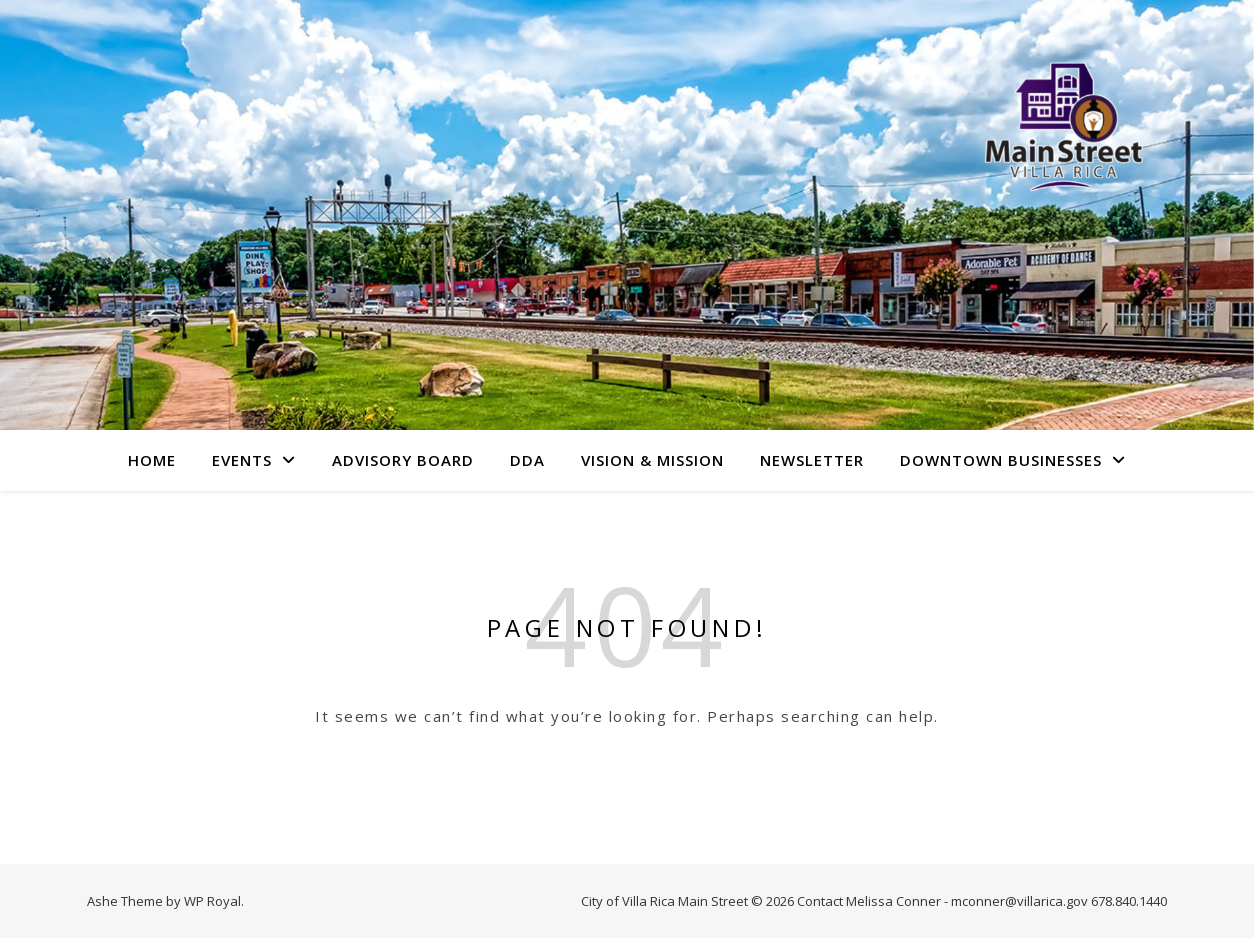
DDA (527, 460)
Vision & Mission (652, 460)
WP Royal (212, 901)
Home (152, 460)
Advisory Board (403, 460)
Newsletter (812, 460)
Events (242, 460)
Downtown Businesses (1001, 460)
